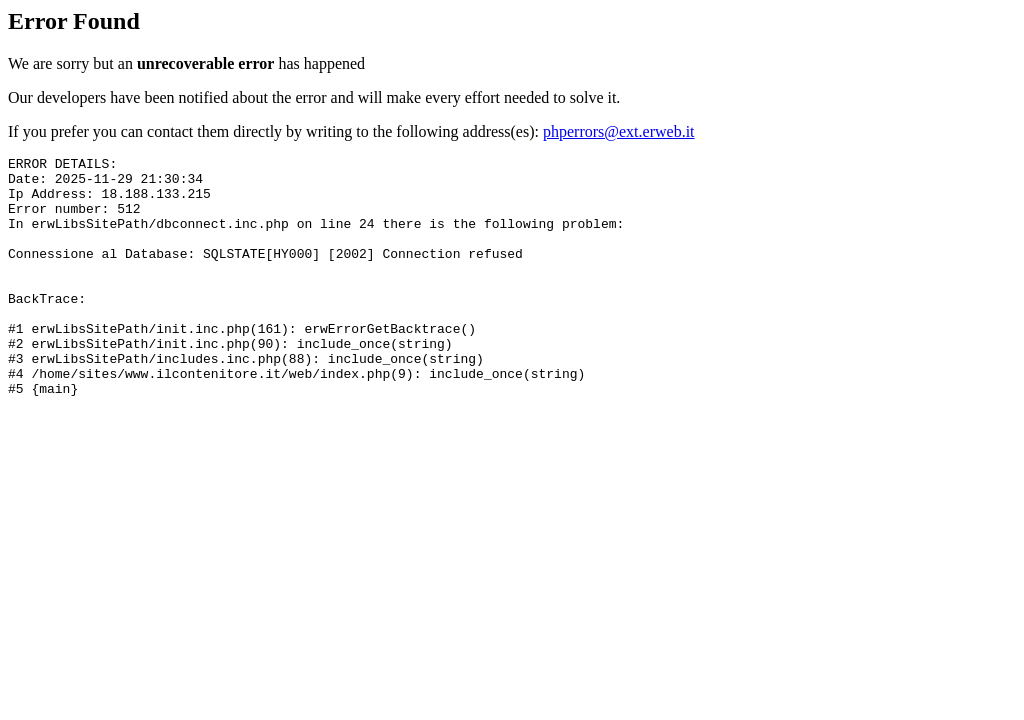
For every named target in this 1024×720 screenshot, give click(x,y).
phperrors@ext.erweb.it (619, 131)
